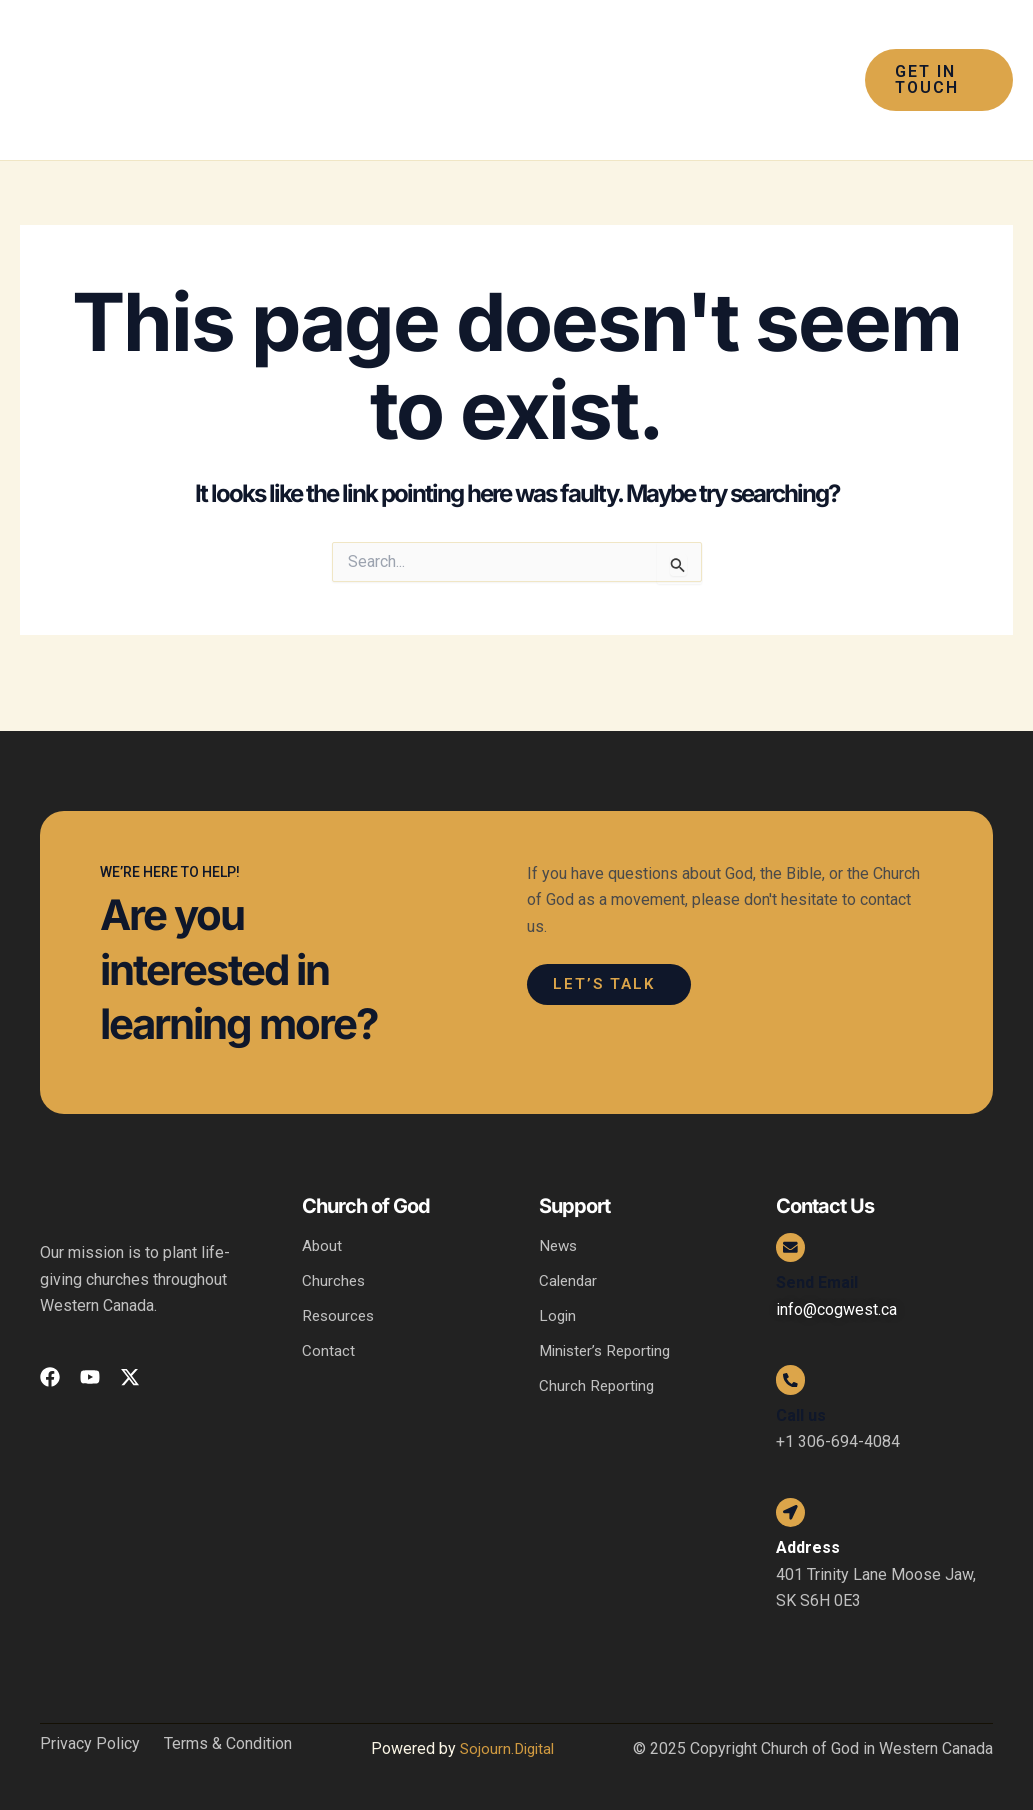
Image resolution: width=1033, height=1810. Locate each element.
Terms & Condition (228, 1744)
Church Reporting (598, 1358)
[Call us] (796, 1364)
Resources (340, 1286)
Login (558, 1286)
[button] (934, 80)
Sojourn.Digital (507, 1748)
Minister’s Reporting (609, 1322)
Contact (328, 1322)
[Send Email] (796, 1221)
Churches (334, 1250)
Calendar (569, 1250)
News (559, 1214)
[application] (648, 40)
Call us (801, 1405)
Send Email (817, 1261)
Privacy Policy (90, 1744)
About (322, 1214)
